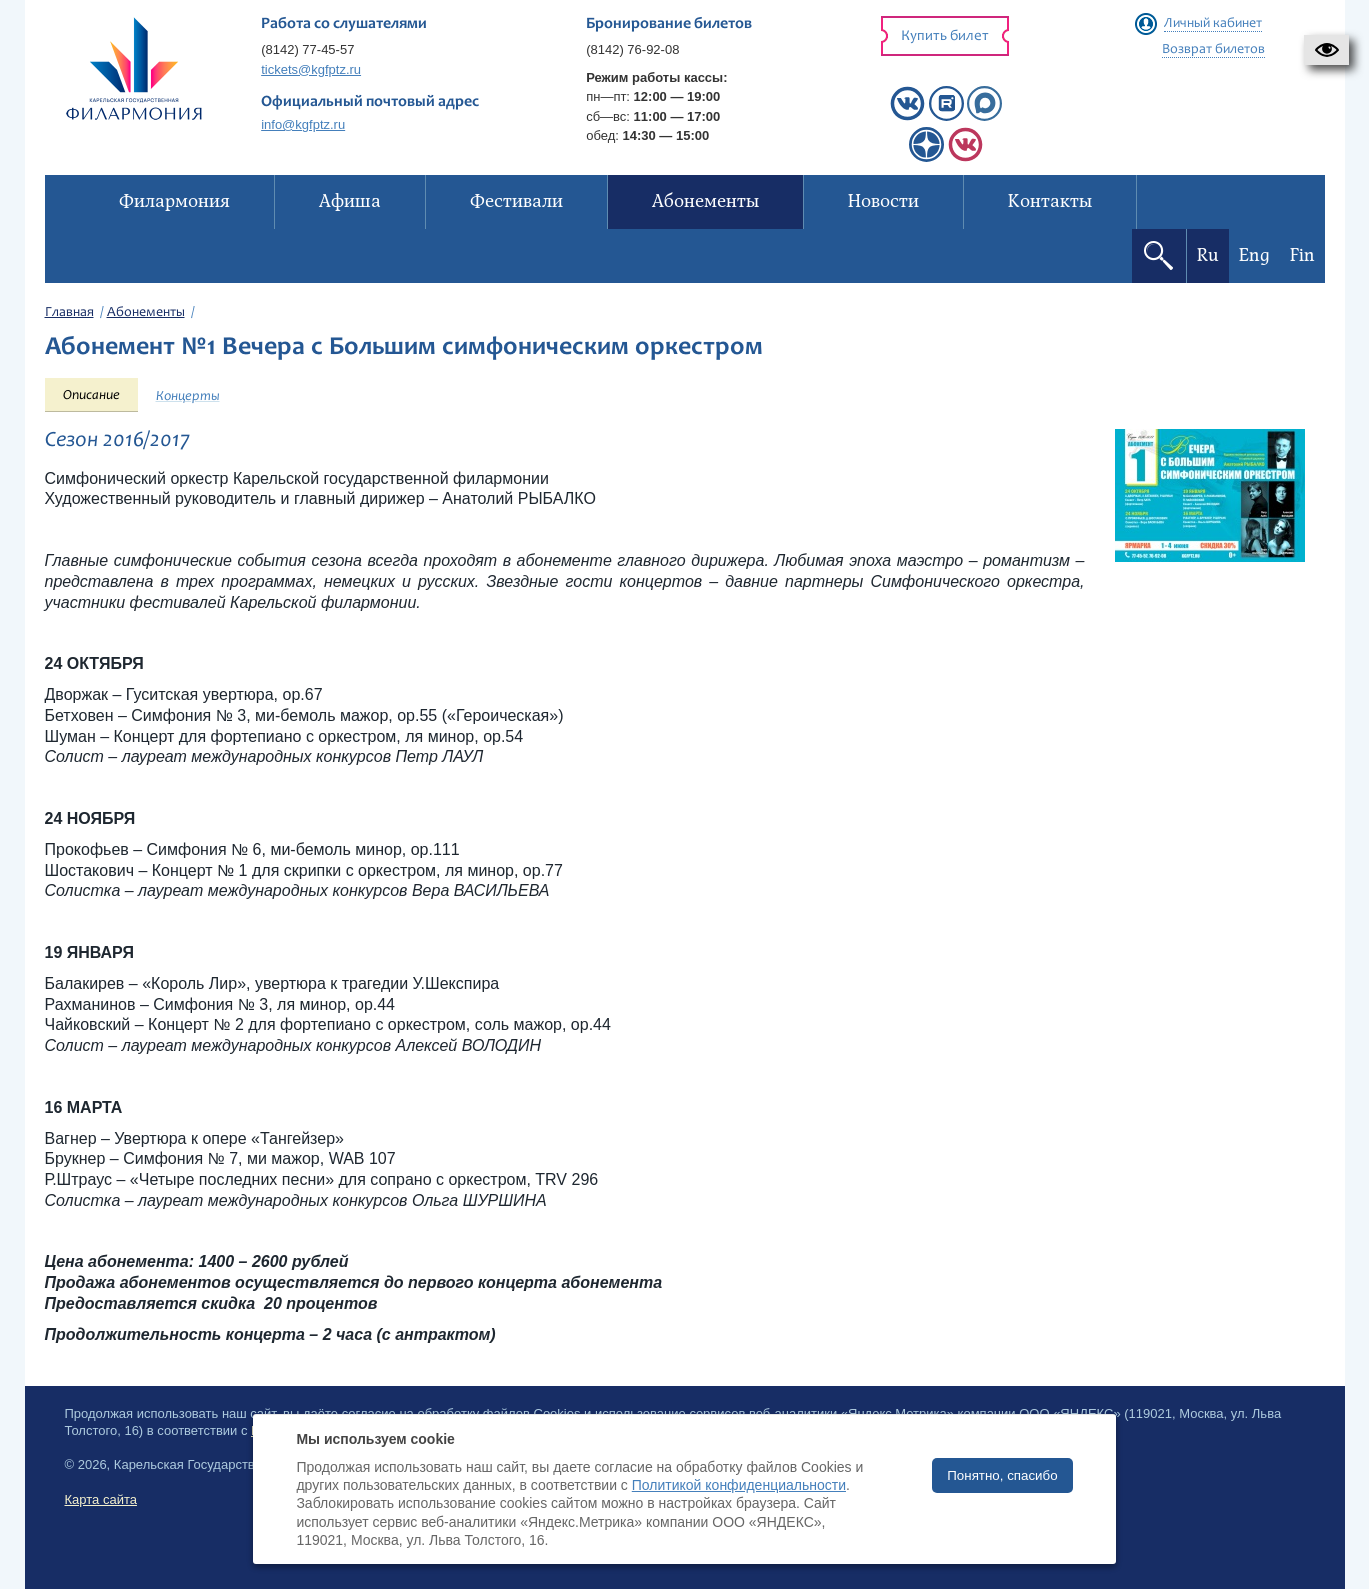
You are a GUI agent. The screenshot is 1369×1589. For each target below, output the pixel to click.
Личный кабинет (1213, 24)
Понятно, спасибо (1002, 1475)
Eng (1254, 255)
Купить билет (945, 36)
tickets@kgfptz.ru (311, 69)
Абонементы (146, 313)
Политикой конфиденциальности (739, 1485)
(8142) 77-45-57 (307, 49)
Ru (1208, 255)
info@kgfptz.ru (303, 124)
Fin (1302, 255)
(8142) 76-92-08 (632, 49)
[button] (1326, 50)
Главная (69, 313)
